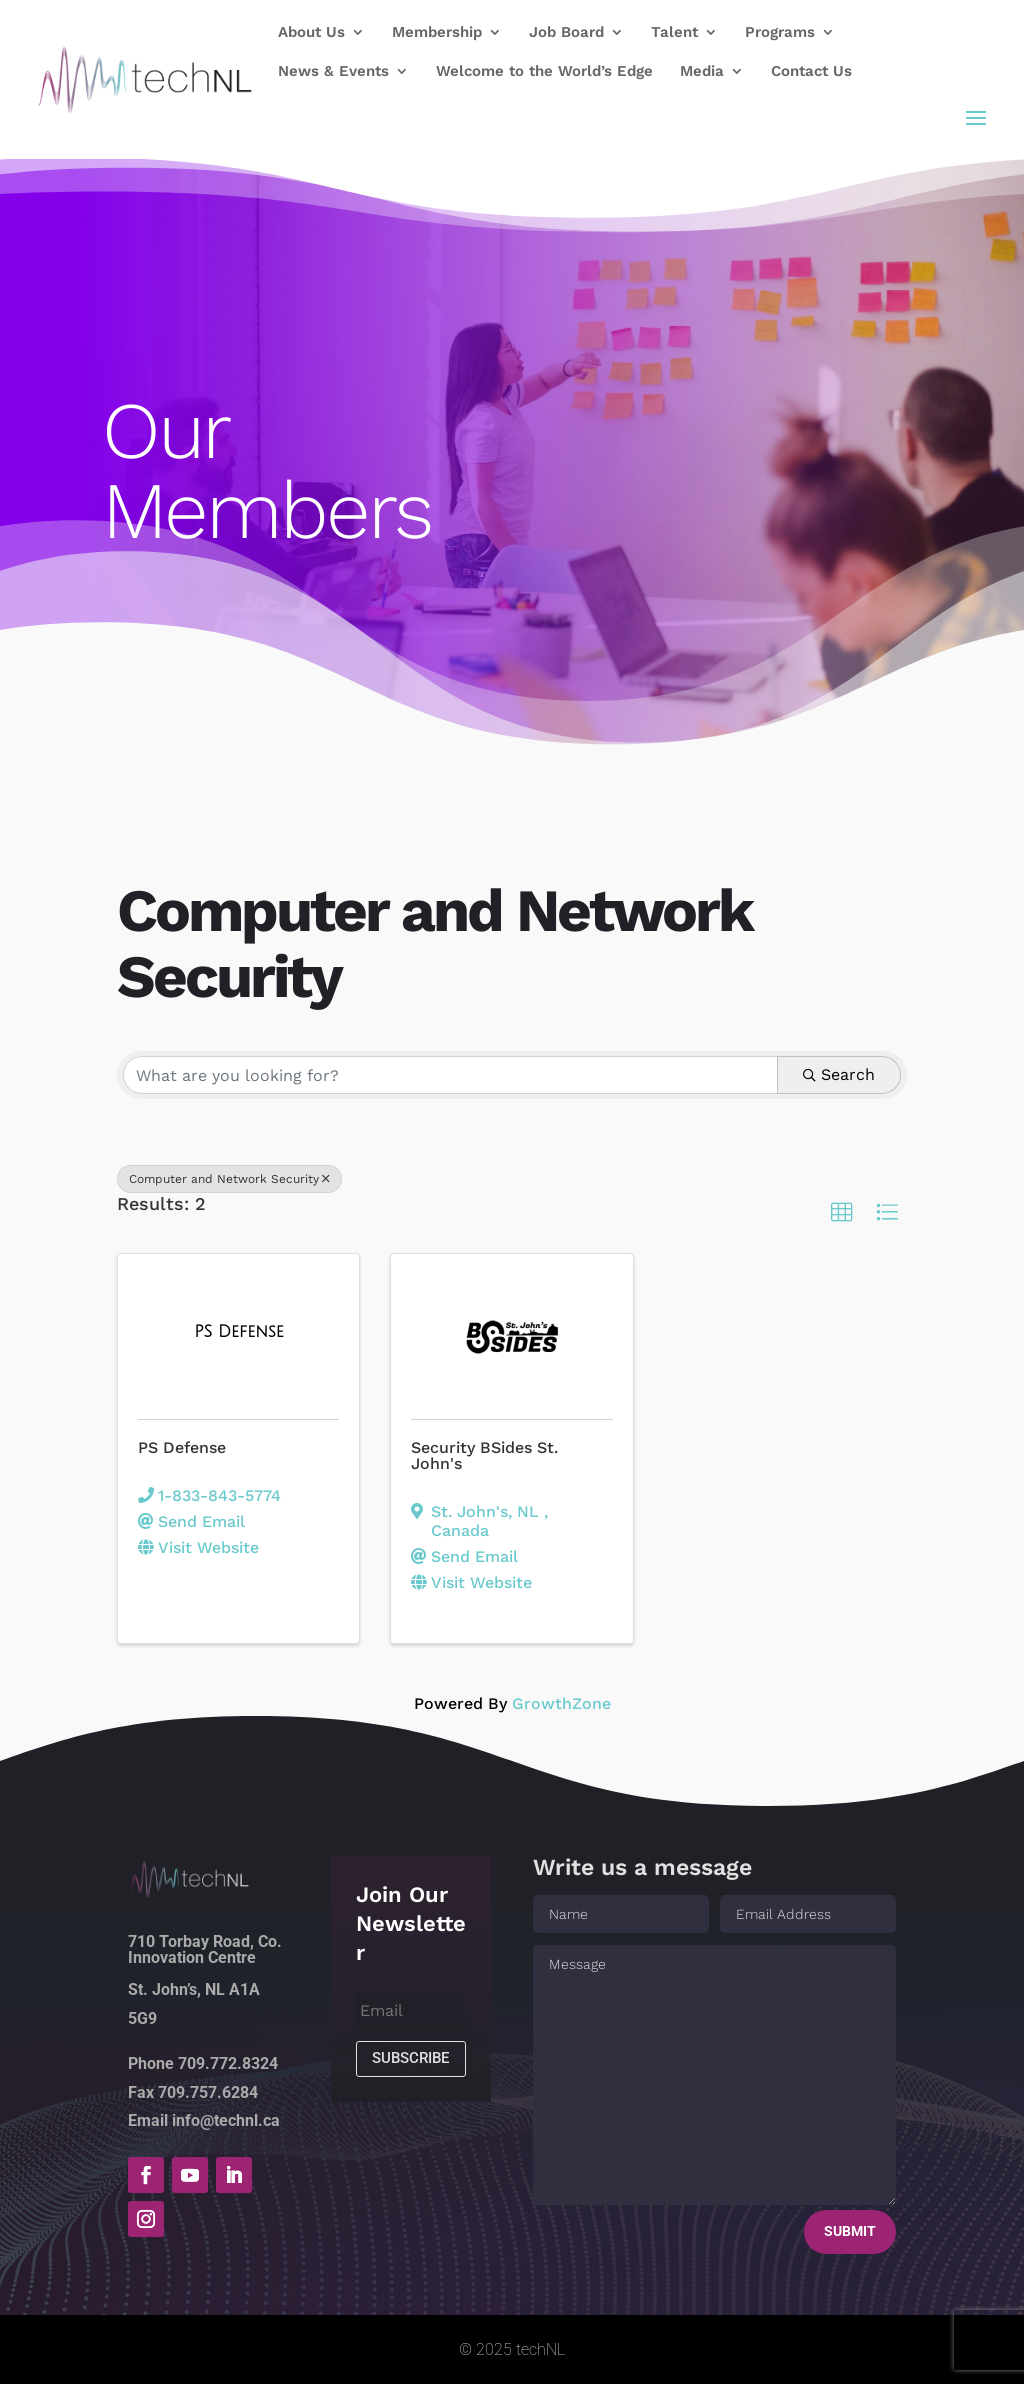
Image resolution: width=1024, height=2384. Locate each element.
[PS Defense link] (238, 1332)
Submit (850, 2231)
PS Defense (182, 1447)
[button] (842, 1213)
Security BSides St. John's (484, 1455)
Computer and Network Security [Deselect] (229, 1179)
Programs (780, 33)
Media (702, 72)
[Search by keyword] (450, 1075)
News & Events (333, 72)
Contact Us (811, 72)
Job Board (566, 33)
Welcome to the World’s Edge (544, 72)
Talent (674, 33)
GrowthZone (561, 1703)
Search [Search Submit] (839, 1074)
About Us (311, 33)
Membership (437, 33)
